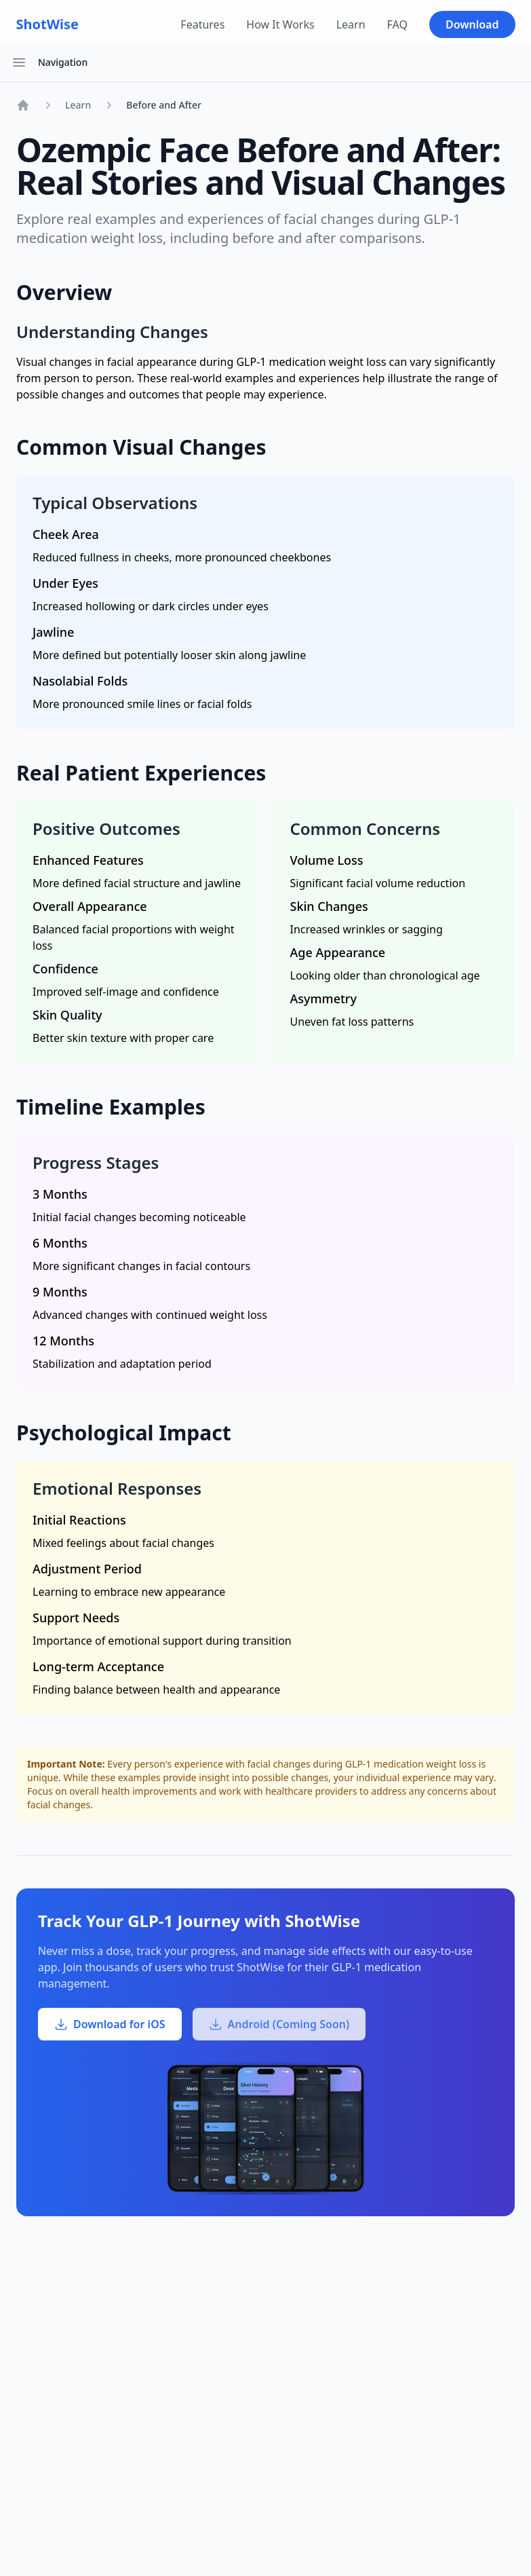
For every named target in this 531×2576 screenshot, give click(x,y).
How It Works (280, 24)
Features (202, 24)
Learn (351, 24)
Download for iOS (109, 2024)
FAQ (397, 24)
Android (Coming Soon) (279, 2024)
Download (472, 24)
